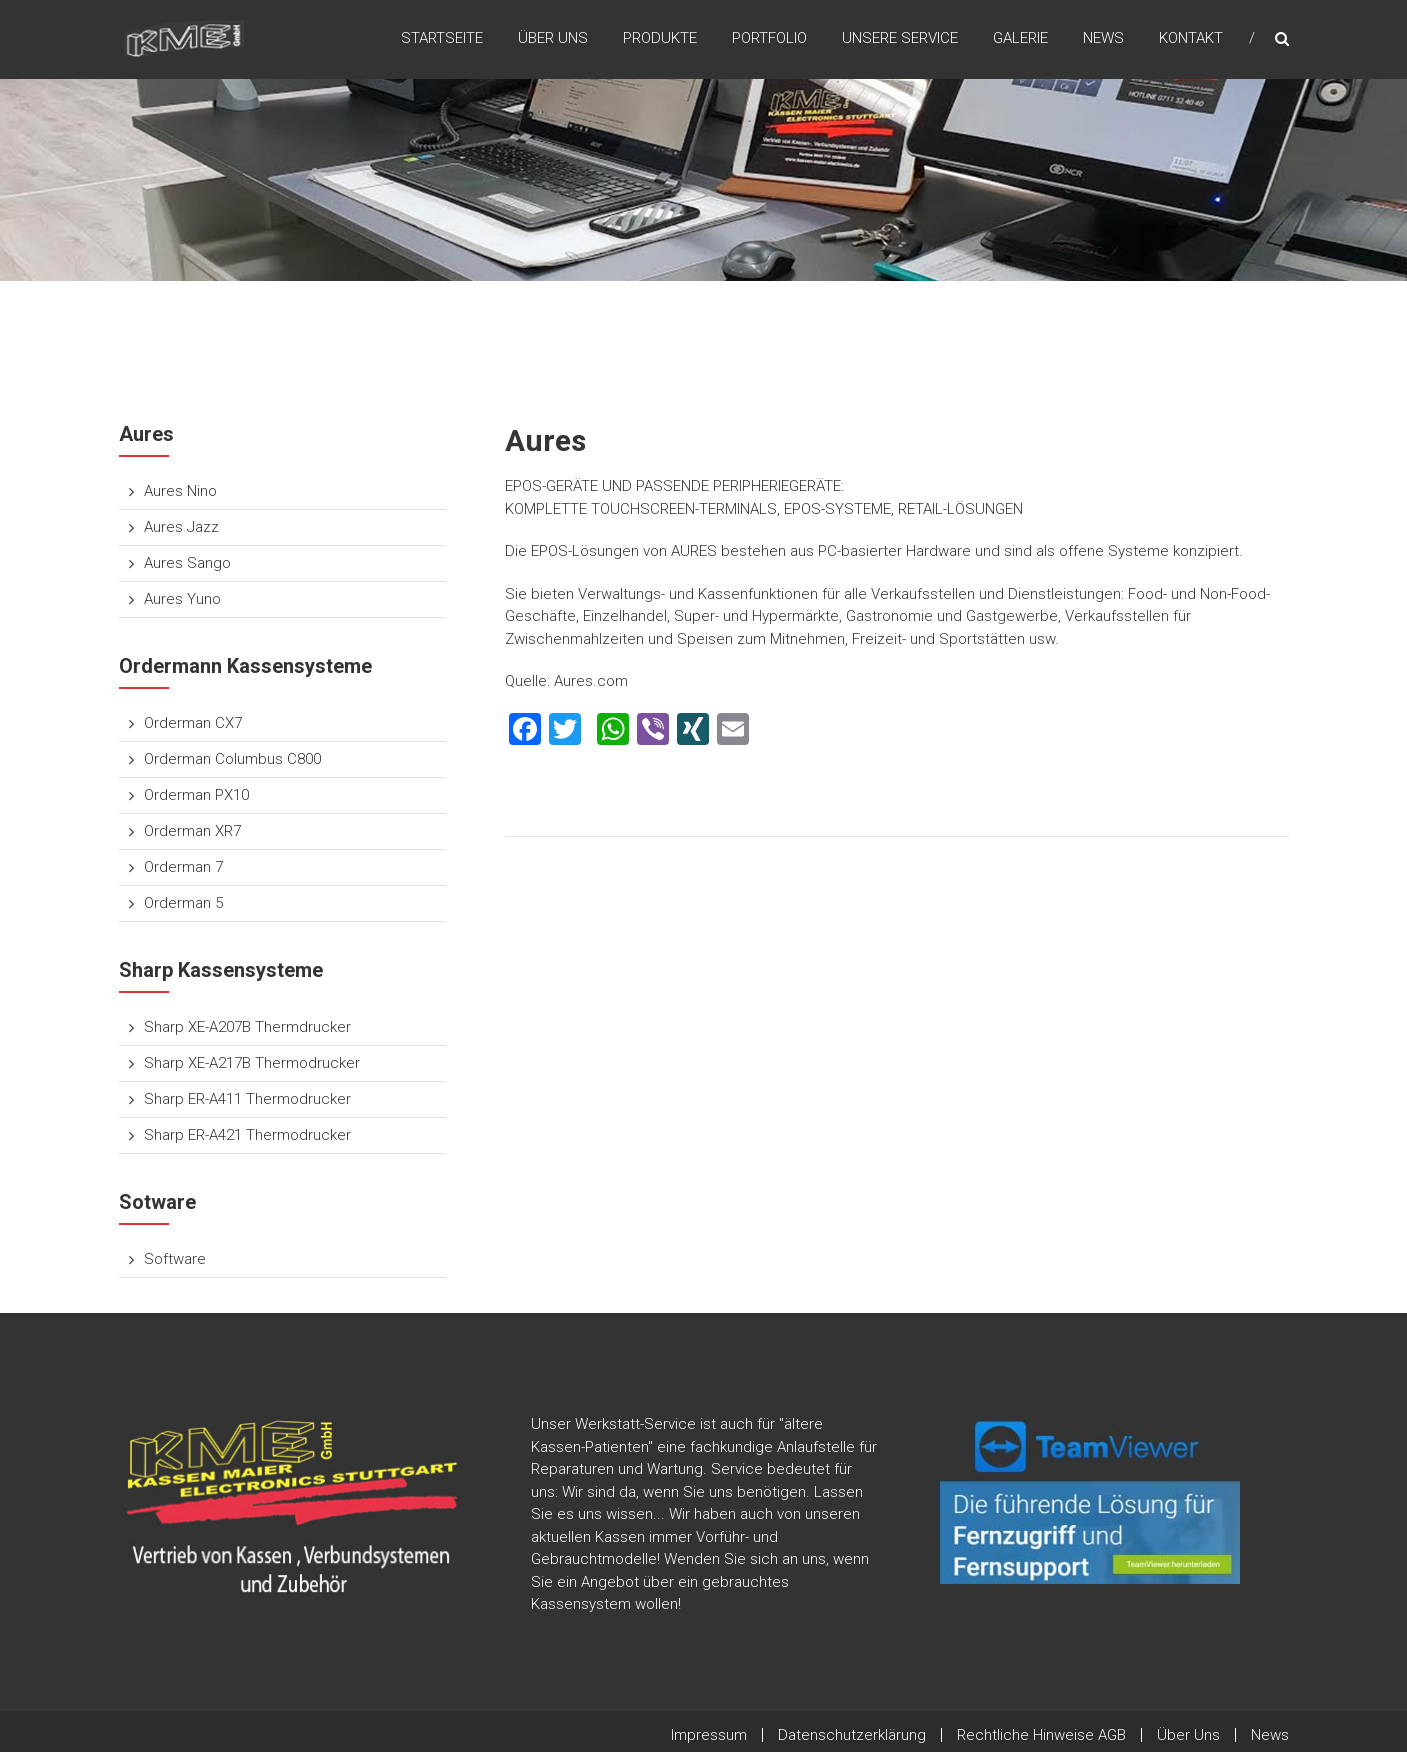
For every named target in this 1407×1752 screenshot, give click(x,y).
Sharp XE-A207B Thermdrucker (247, 1027)
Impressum (709, 1735)
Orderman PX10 (196, 795)
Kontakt (1191, 39)
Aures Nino (180, 491)
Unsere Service (900, 39)
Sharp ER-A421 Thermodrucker (247, 1135)
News (1103, 39)
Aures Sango (187, 563)
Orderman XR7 (192, 831)
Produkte (660, 39)
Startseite (442, 39)
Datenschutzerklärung (852, 1735)
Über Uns (553, 39)
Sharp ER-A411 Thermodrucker (247, 1099)
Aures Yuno (182, 599)
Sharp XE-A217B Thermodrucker (252, 1063)
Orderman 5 (183, 903)
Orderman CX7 (193, 723)
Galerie (1020, 39)
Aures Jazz (181, 527)
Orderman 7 (183, 867)
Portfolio (769, 39)
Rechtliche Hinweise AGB (1041, 1735)
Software (175, 1259)
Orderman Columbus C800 (232, 759)
